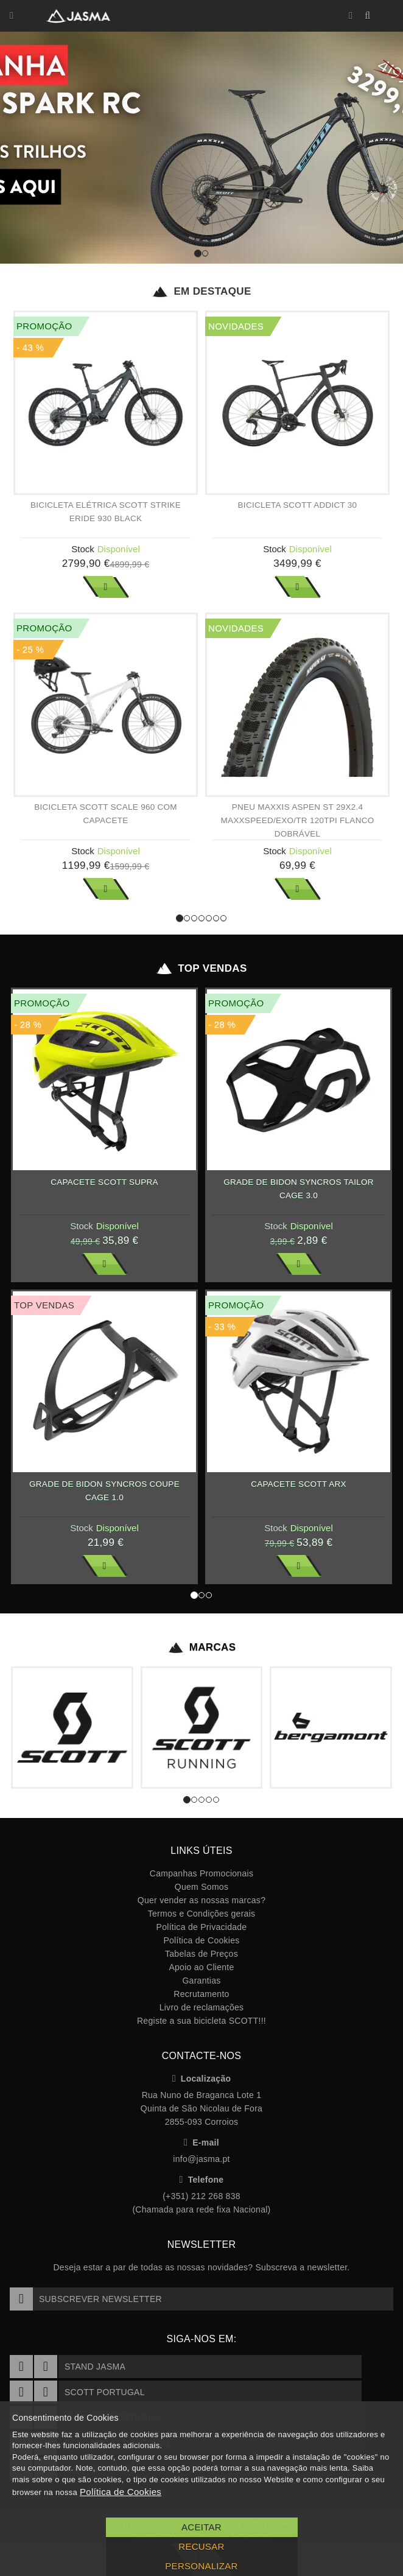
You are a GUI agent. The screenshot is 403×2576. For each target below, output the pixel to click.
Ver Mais (106, 587)
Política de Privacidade (201, 1927)
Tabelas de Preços (201, 1954)
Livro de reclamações (201, 2007)
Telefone (202, 2179)
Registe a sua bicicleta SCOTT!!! (201, 2021)
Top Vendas (201, 969)
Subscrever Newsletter (86, 2299)
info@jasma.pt (201, 2159)
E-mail (201, 2142)
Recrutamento (201, 1994)
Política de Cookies (201, 1940)
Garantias (201, 1980)
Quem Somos (201, 1887)
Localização (201, 2078)
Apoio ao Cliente (201, 1967)
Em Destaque (201, 292)
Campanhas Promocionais (201, 1873)
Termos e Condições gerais (202, 1913)
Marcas (201, 1647)
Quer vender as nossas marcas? (201, 1900)
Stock (82, 549)
